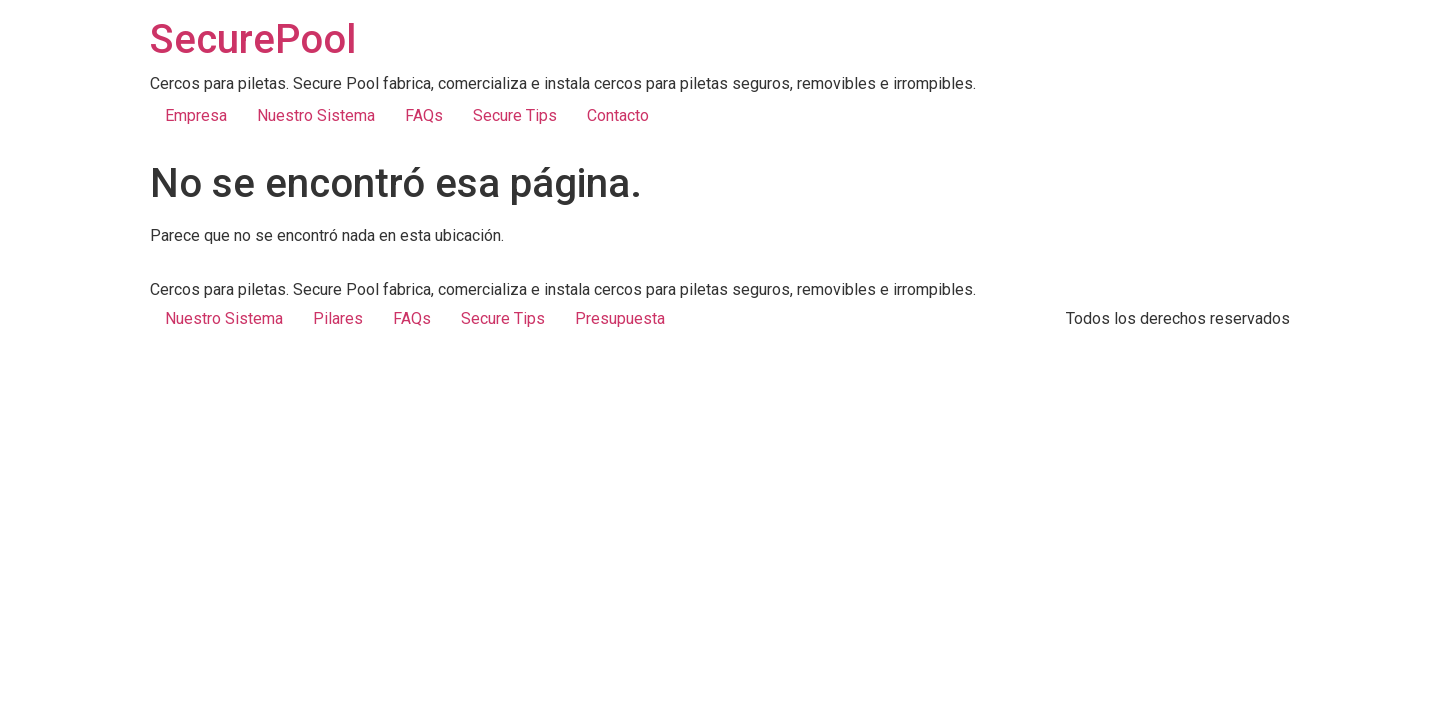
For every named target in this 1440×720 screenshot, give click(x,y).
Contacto (618, 115)
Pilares (338, 318)
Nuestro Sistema (316, 115)
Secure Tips (515, 115)
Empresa (196, 115)
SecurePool (253, 39)
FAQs (424, 115)
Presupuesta (620, 318)
